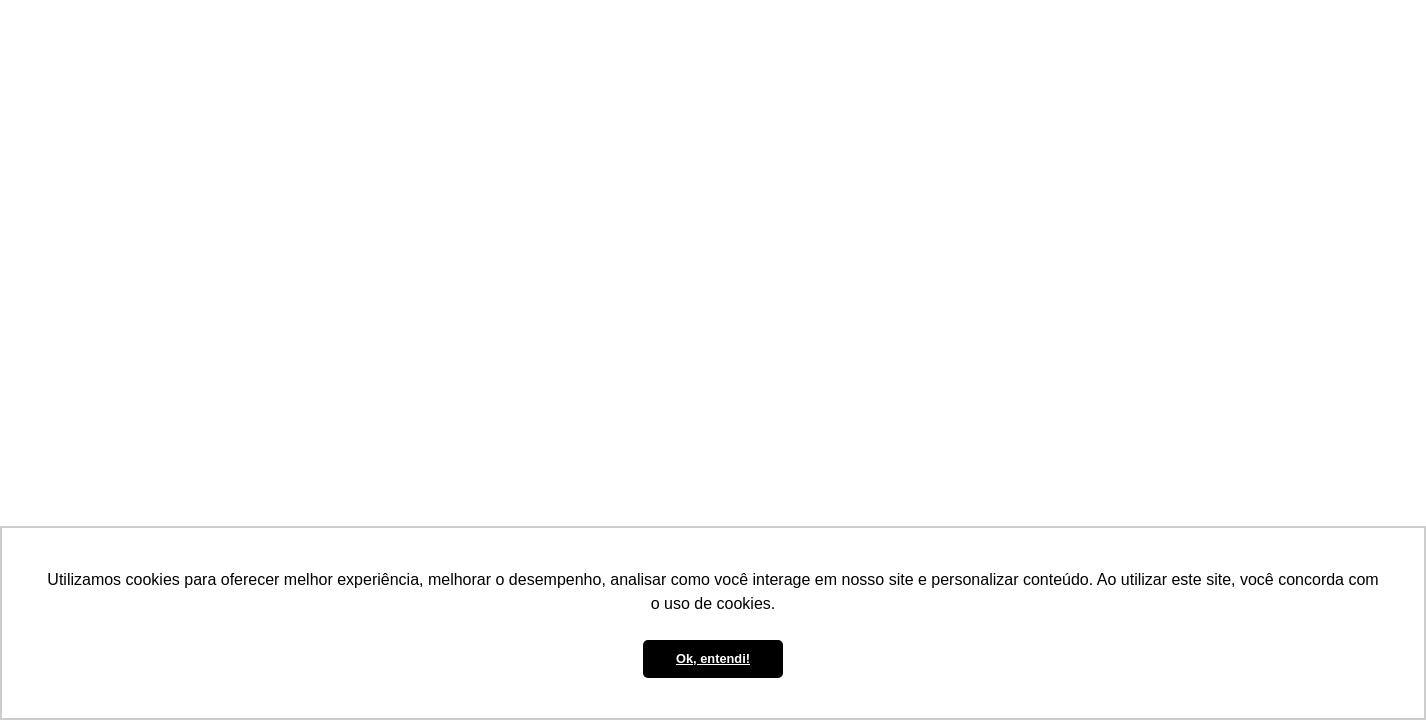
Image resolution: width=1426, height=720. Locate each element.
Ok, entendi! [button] (713, 658)
